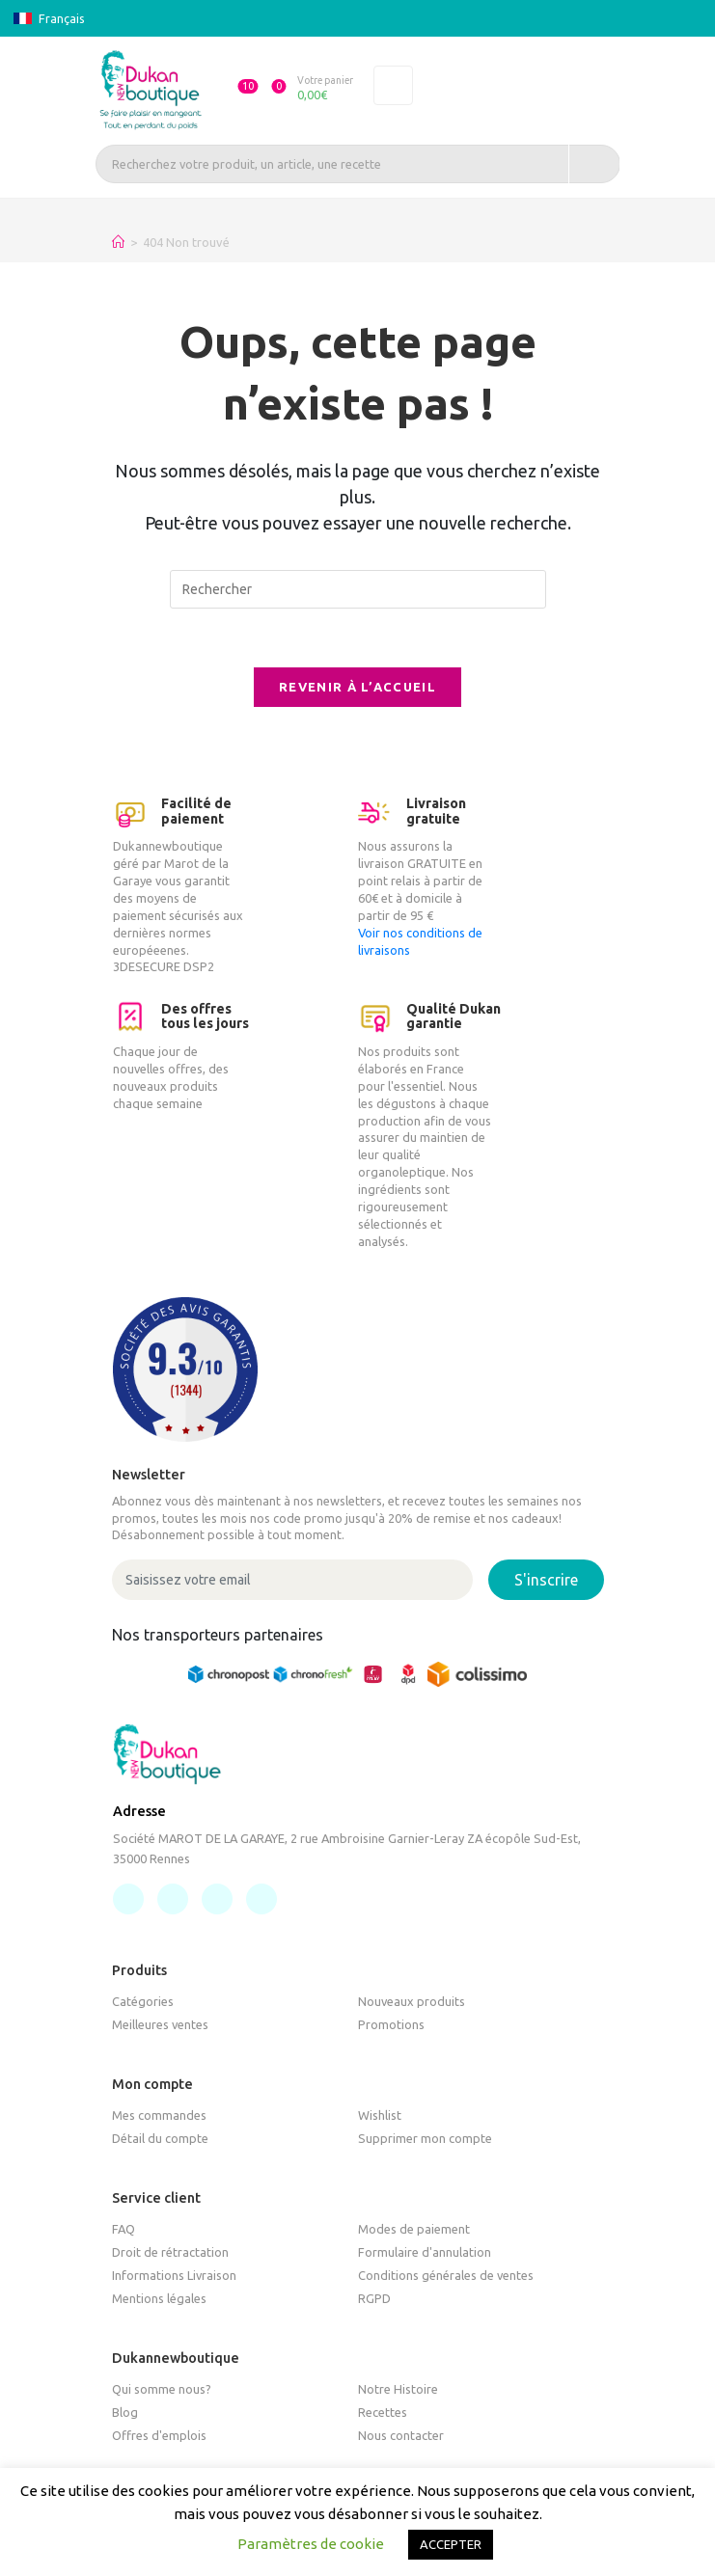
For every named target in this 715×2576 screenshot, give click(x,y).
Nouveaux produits (411, 2002)
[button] (238, 89)
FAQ (123, 2230)
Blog (125, 2412)
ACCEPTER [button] (450, 2544)
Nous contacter (401, 2435)
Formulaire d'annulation (424, 2253)
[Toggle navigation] (393, 86)
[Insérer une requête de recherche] (358, 589)
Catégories (143, 2002)
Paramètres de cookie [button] (310, 2543)
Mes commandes (159, 2116)
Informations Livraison (174, 2276)
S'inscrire (546, 1580)
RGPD (374, 2299)
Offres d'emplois (159, 2435)
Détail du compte (160, 2139)
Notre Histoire (398, 2389)
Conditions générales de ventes (446, 2276)
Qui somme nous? (161, 2389)
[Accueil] (118, 242)
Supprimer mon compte (425, 2139)
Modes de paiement (414, 2230)
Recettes (382, 2412)
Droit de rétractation (170, 2253)
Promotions (391, 2025)
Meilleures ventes (160, 2025)
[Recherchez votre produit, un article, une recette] (358, 164)
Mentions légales (159, 2299)
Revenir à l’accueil (357, 686)
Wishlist (379, 2116)
